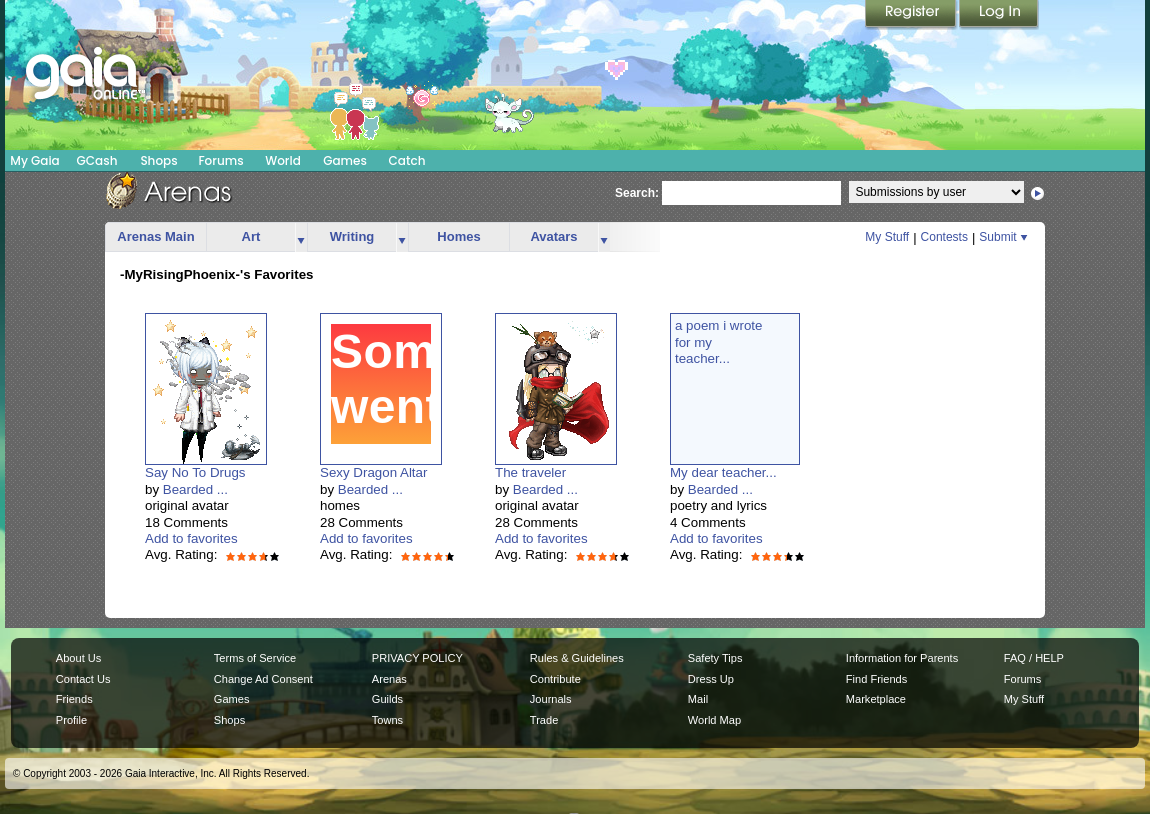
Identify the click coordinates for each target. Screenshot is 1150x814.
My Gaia (34, 160)
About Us (78, 658)
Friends (74, 699)
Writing (352, 236)
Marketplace (876, 699)
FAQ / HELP (1034, 658)
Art (251, 236)
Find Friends (876, 679)
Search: (637, 193)
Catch (407, 160)
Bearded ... (195, 489)
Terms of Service (255, 658)
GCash (97, 160)
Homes (458, 236)
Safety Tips (715, 658)
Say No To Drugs (195, 472)
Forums (220, 160)
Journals (551, 699)
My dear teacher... (723, 472)
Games (345, 160)
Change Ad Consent (263, 679)
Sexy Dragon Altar (373, 472)
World (283, 160)
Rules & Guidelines (577, 658)
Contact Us (83, 679)
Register (912, 15)
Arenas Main (155, 236)
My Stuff (887, 237)
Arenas (389, 679)
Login (999, 15)
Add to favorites (191, 538)
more (301, 237)
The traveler (530, 472)
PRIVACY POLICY (417, 658)
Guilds (387, 699)
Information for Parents (902, 658)
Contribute (555, 679)
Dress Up (711, 679)
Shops (158, 160)
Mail (698, 699)
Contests (944, 237)
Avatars (553, 236)
